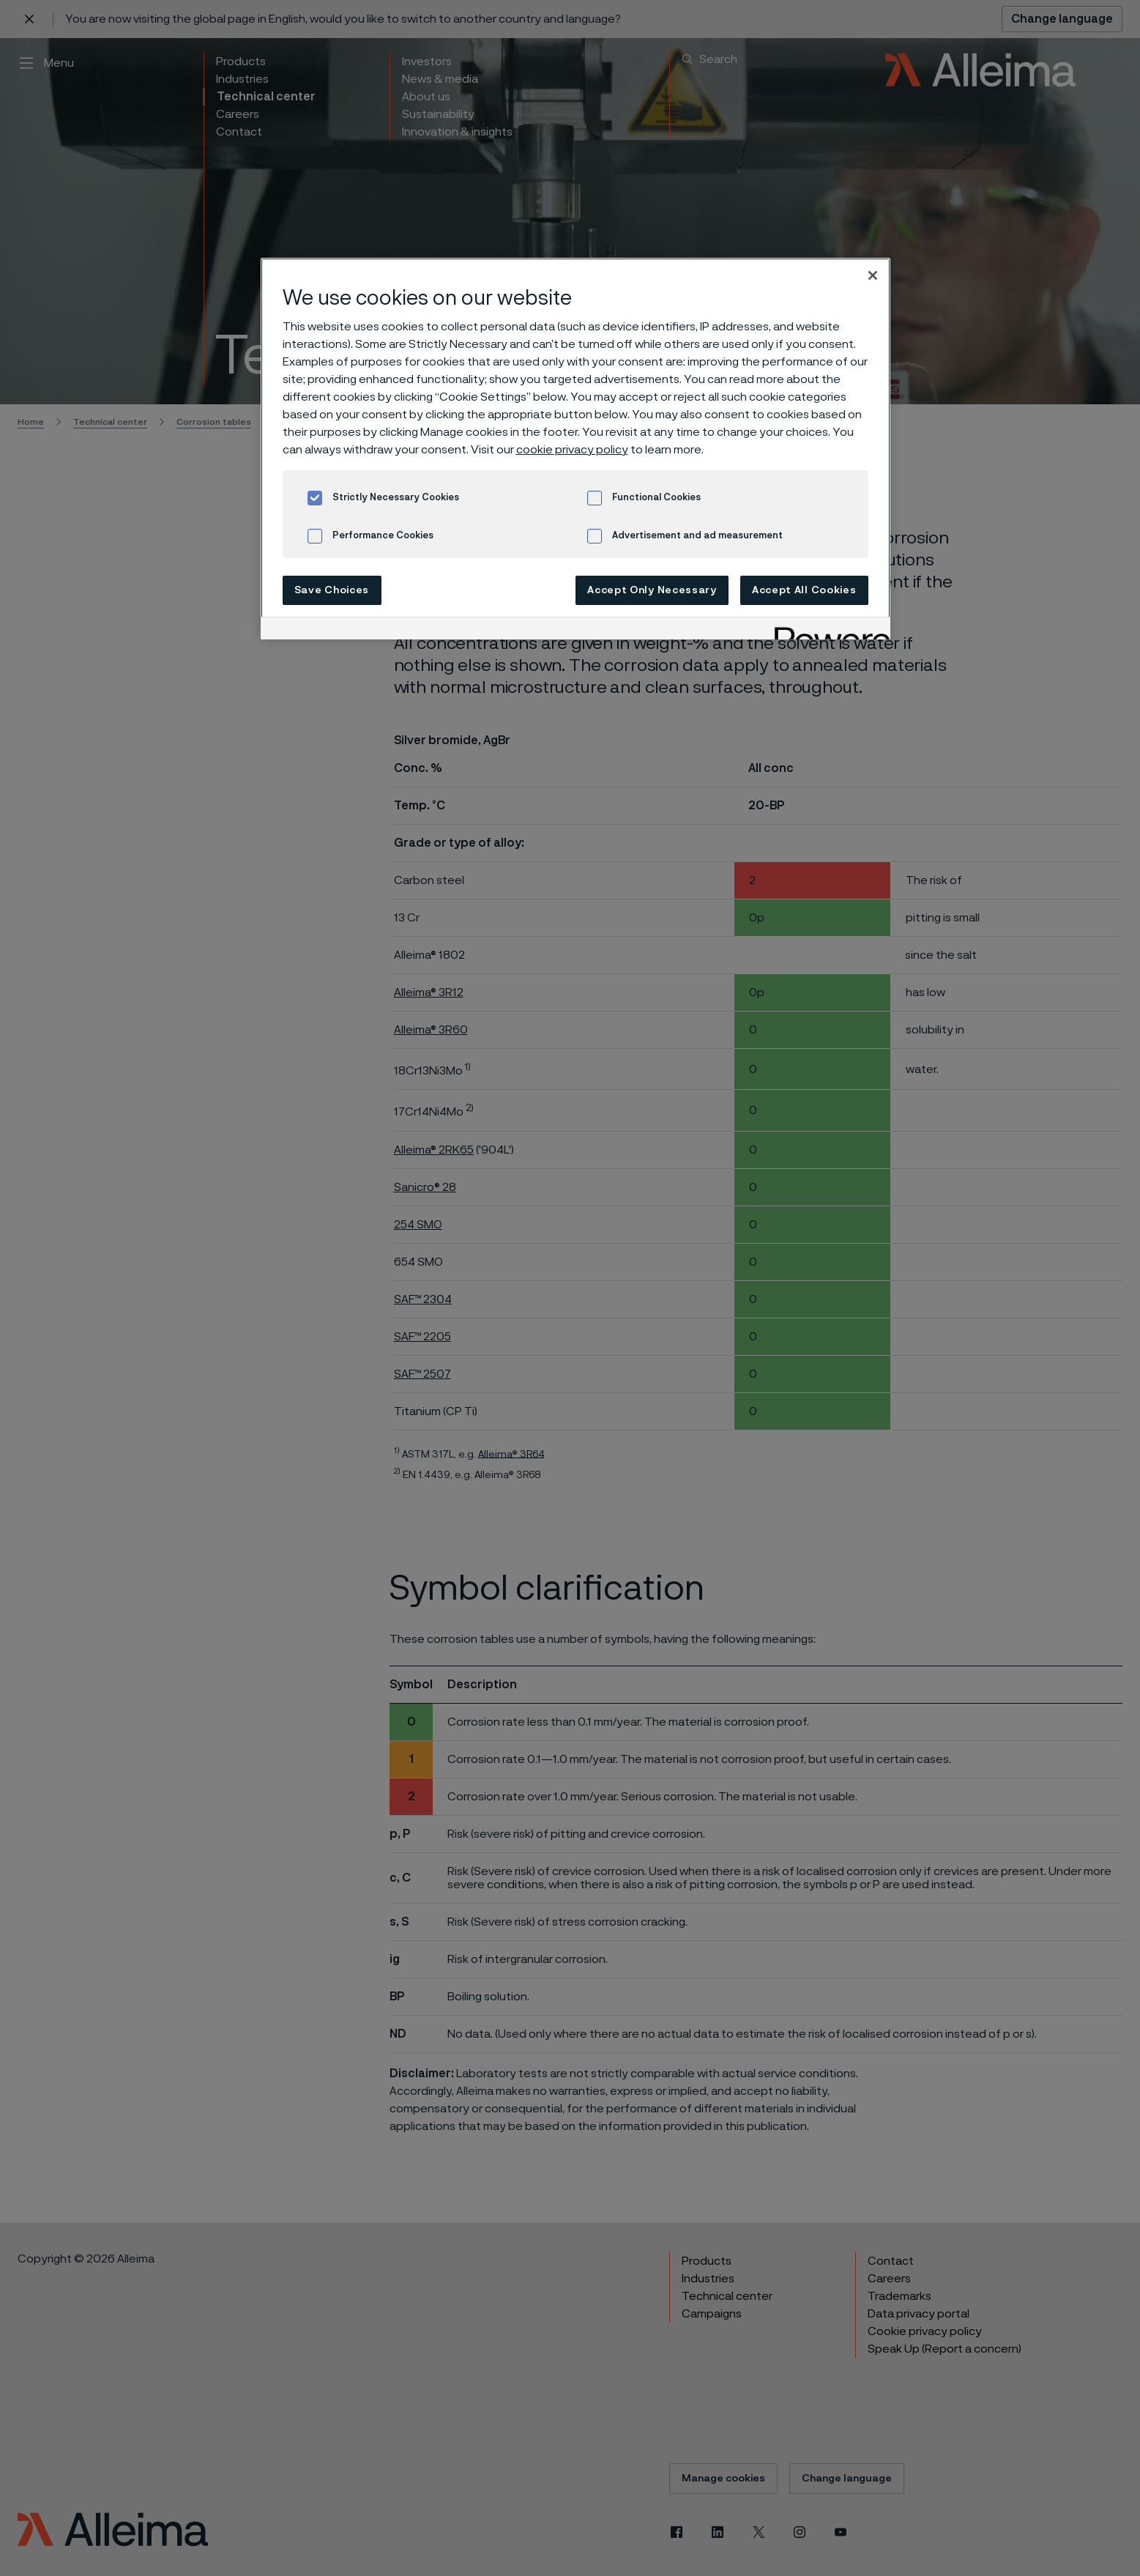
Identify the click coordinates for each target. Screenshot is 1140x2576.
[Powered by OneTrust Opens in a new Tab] (827, 630)
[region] (575, 448)
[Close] (873, 275)
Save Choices (331, 590)
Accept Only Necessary (652, 590)
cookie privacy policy (572, 450)
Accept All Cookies (804, 590)
